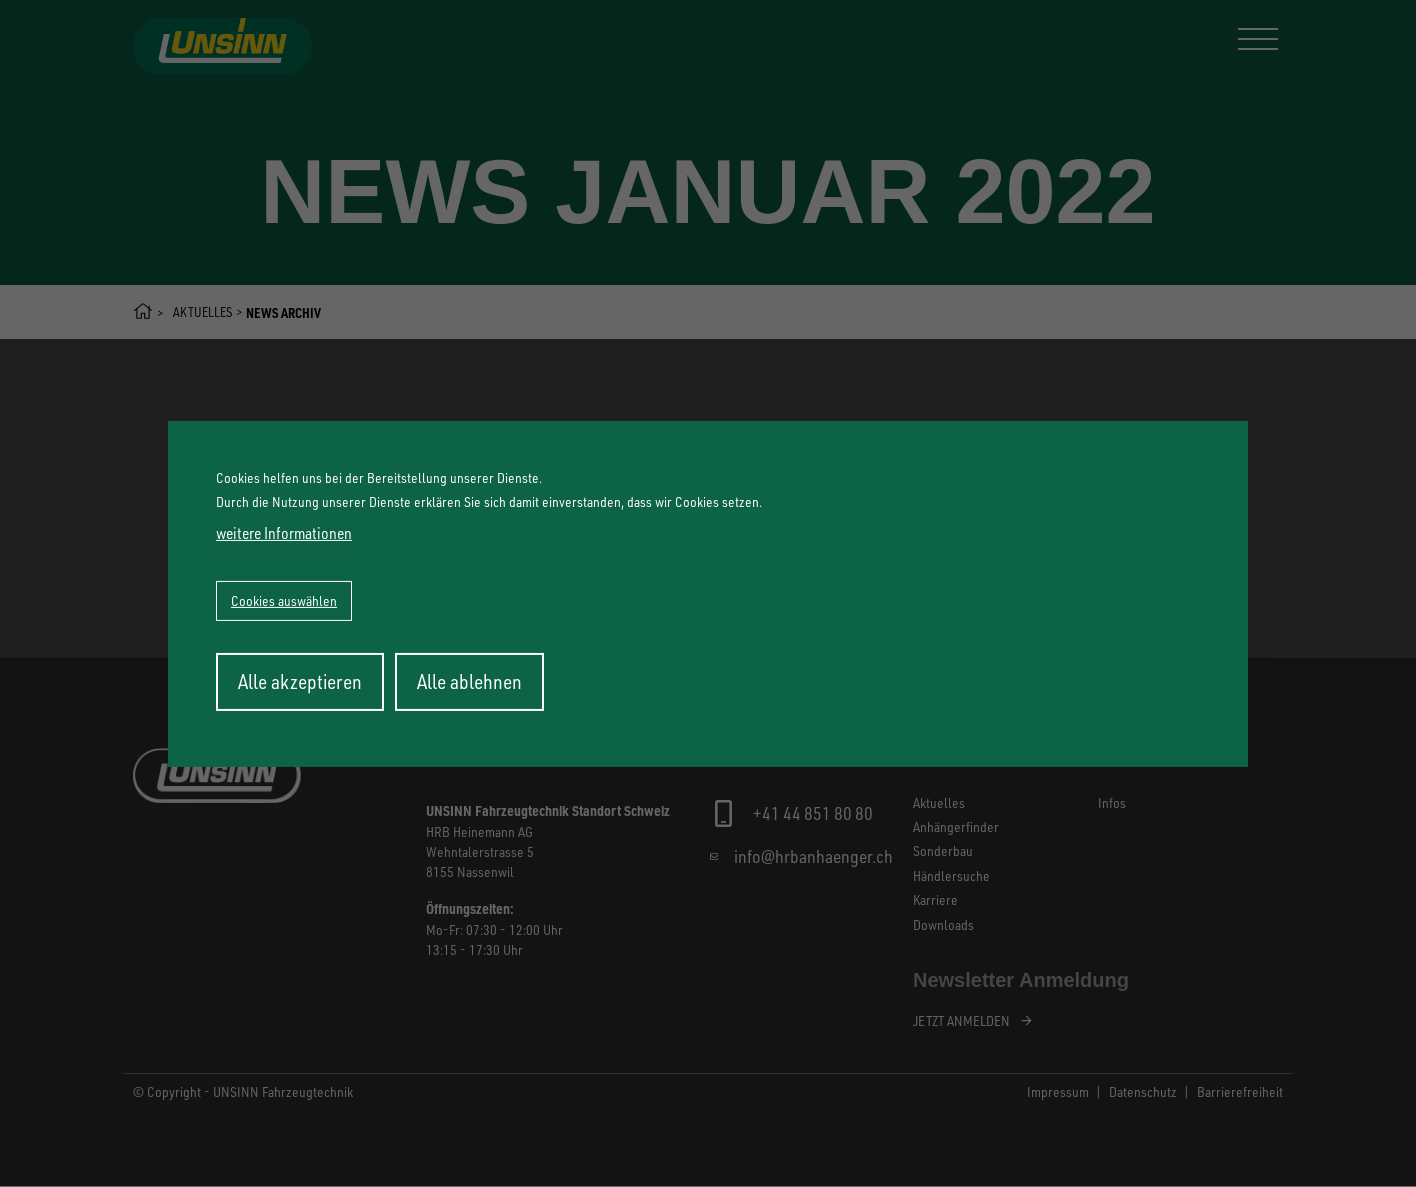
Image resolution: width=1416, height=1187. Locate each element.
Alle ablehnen (469, 681)
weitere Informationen (284, 533)
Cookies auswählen (284, 600)
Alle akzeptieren (300, 681)
